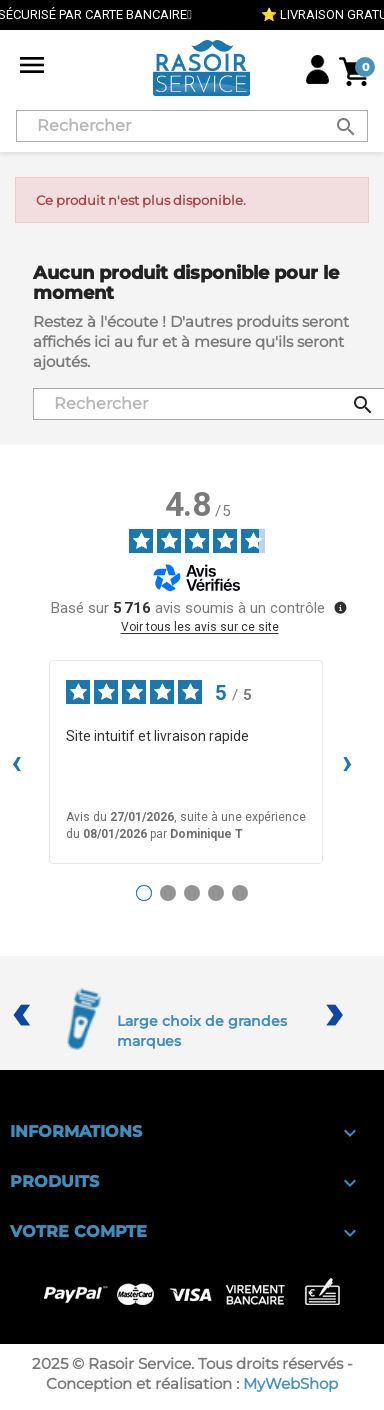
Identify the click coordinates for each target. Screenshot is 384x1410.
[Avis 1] (144, 893)
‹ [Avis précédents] (16, 761)
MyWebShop (290, 1383)
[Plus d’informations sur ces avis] (339, 606)
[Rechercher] (192, 126)
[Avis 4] (216, 893)
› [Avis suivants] (347, 761)
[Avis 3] (192, 893)
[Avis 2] (168, 893)
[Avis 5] (240, 893)
